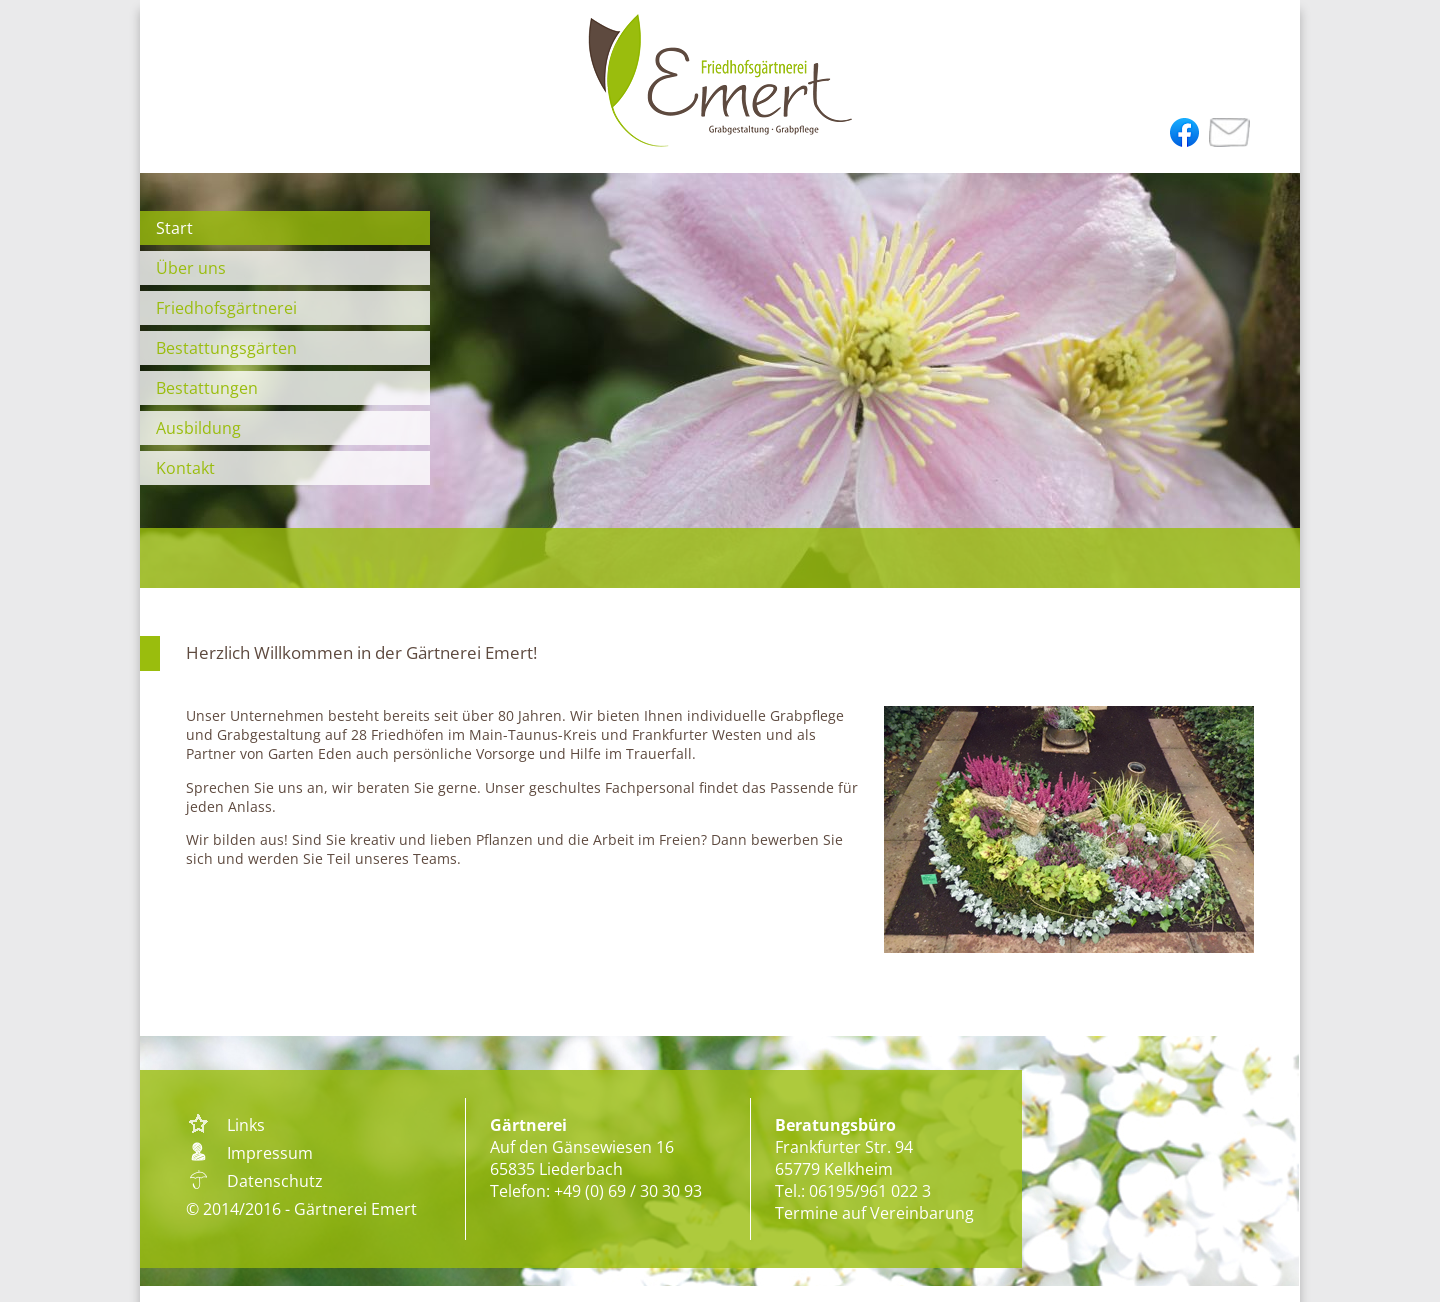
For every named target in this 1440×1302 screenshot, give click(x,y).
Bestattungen (207, 388)
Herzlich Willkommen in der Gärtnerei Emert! (361, 652)
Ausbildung (198, 428)
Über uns (191, 268)
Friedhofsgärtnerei (226, 308)
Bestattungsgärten (226, 348)
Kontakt (185, 468)
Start (174, 228)
